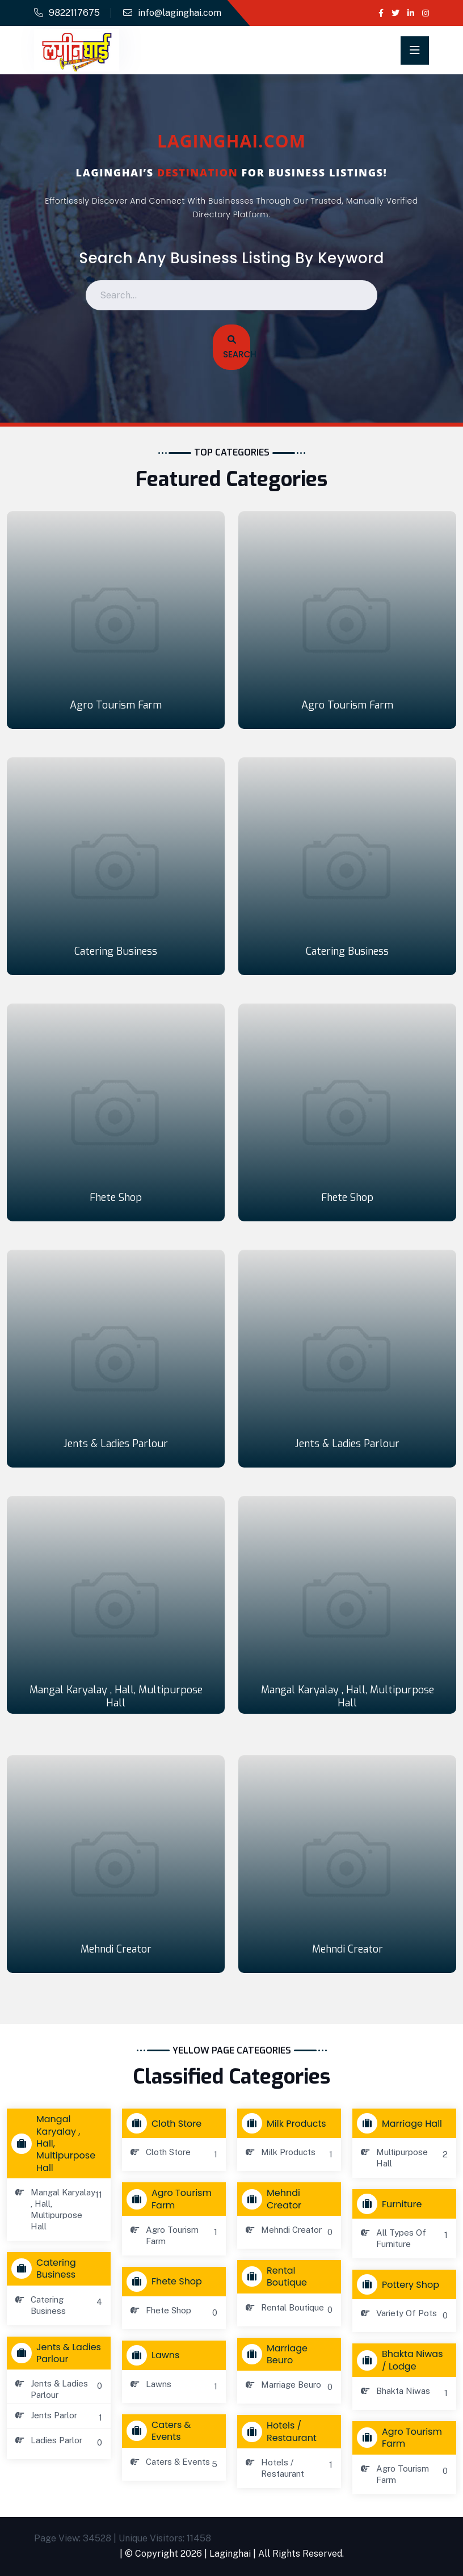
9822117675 (74, 12)
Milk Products (286, 2123)
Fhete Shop (116, 1197)
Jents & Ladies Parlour (116, 1444)
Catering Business (115, 951)
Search (235, 347)
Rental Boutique (277, 2276)
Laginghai (230, 2553)
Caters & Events (161, 2430)
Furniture (392, 2204)
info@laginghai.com (179, 12)
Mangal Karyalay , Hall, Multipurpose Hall (116, 1696)
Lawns (155, 2355)
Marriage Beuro (277, 2354)
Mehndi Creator (116, 1949)
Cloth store (166, 2123)
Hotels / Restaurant (282, 2431)
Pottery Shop (400, 2284)
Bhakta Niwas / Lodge (402, 2359)
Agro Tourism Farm (116, 705)
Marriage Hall (402, 2123)
